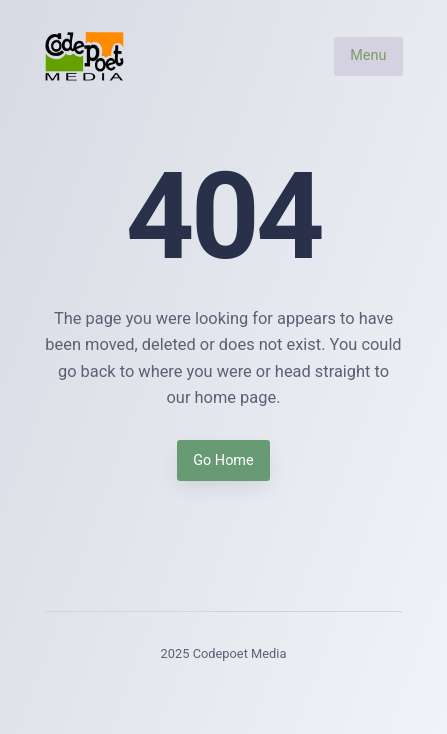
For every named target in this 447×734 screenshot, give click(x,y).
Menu (368, 56)
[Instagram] (204, 691)
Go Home (223, 460)
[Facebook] (165, 691)
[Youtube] (281, 691)
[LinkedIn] (243, 691)
